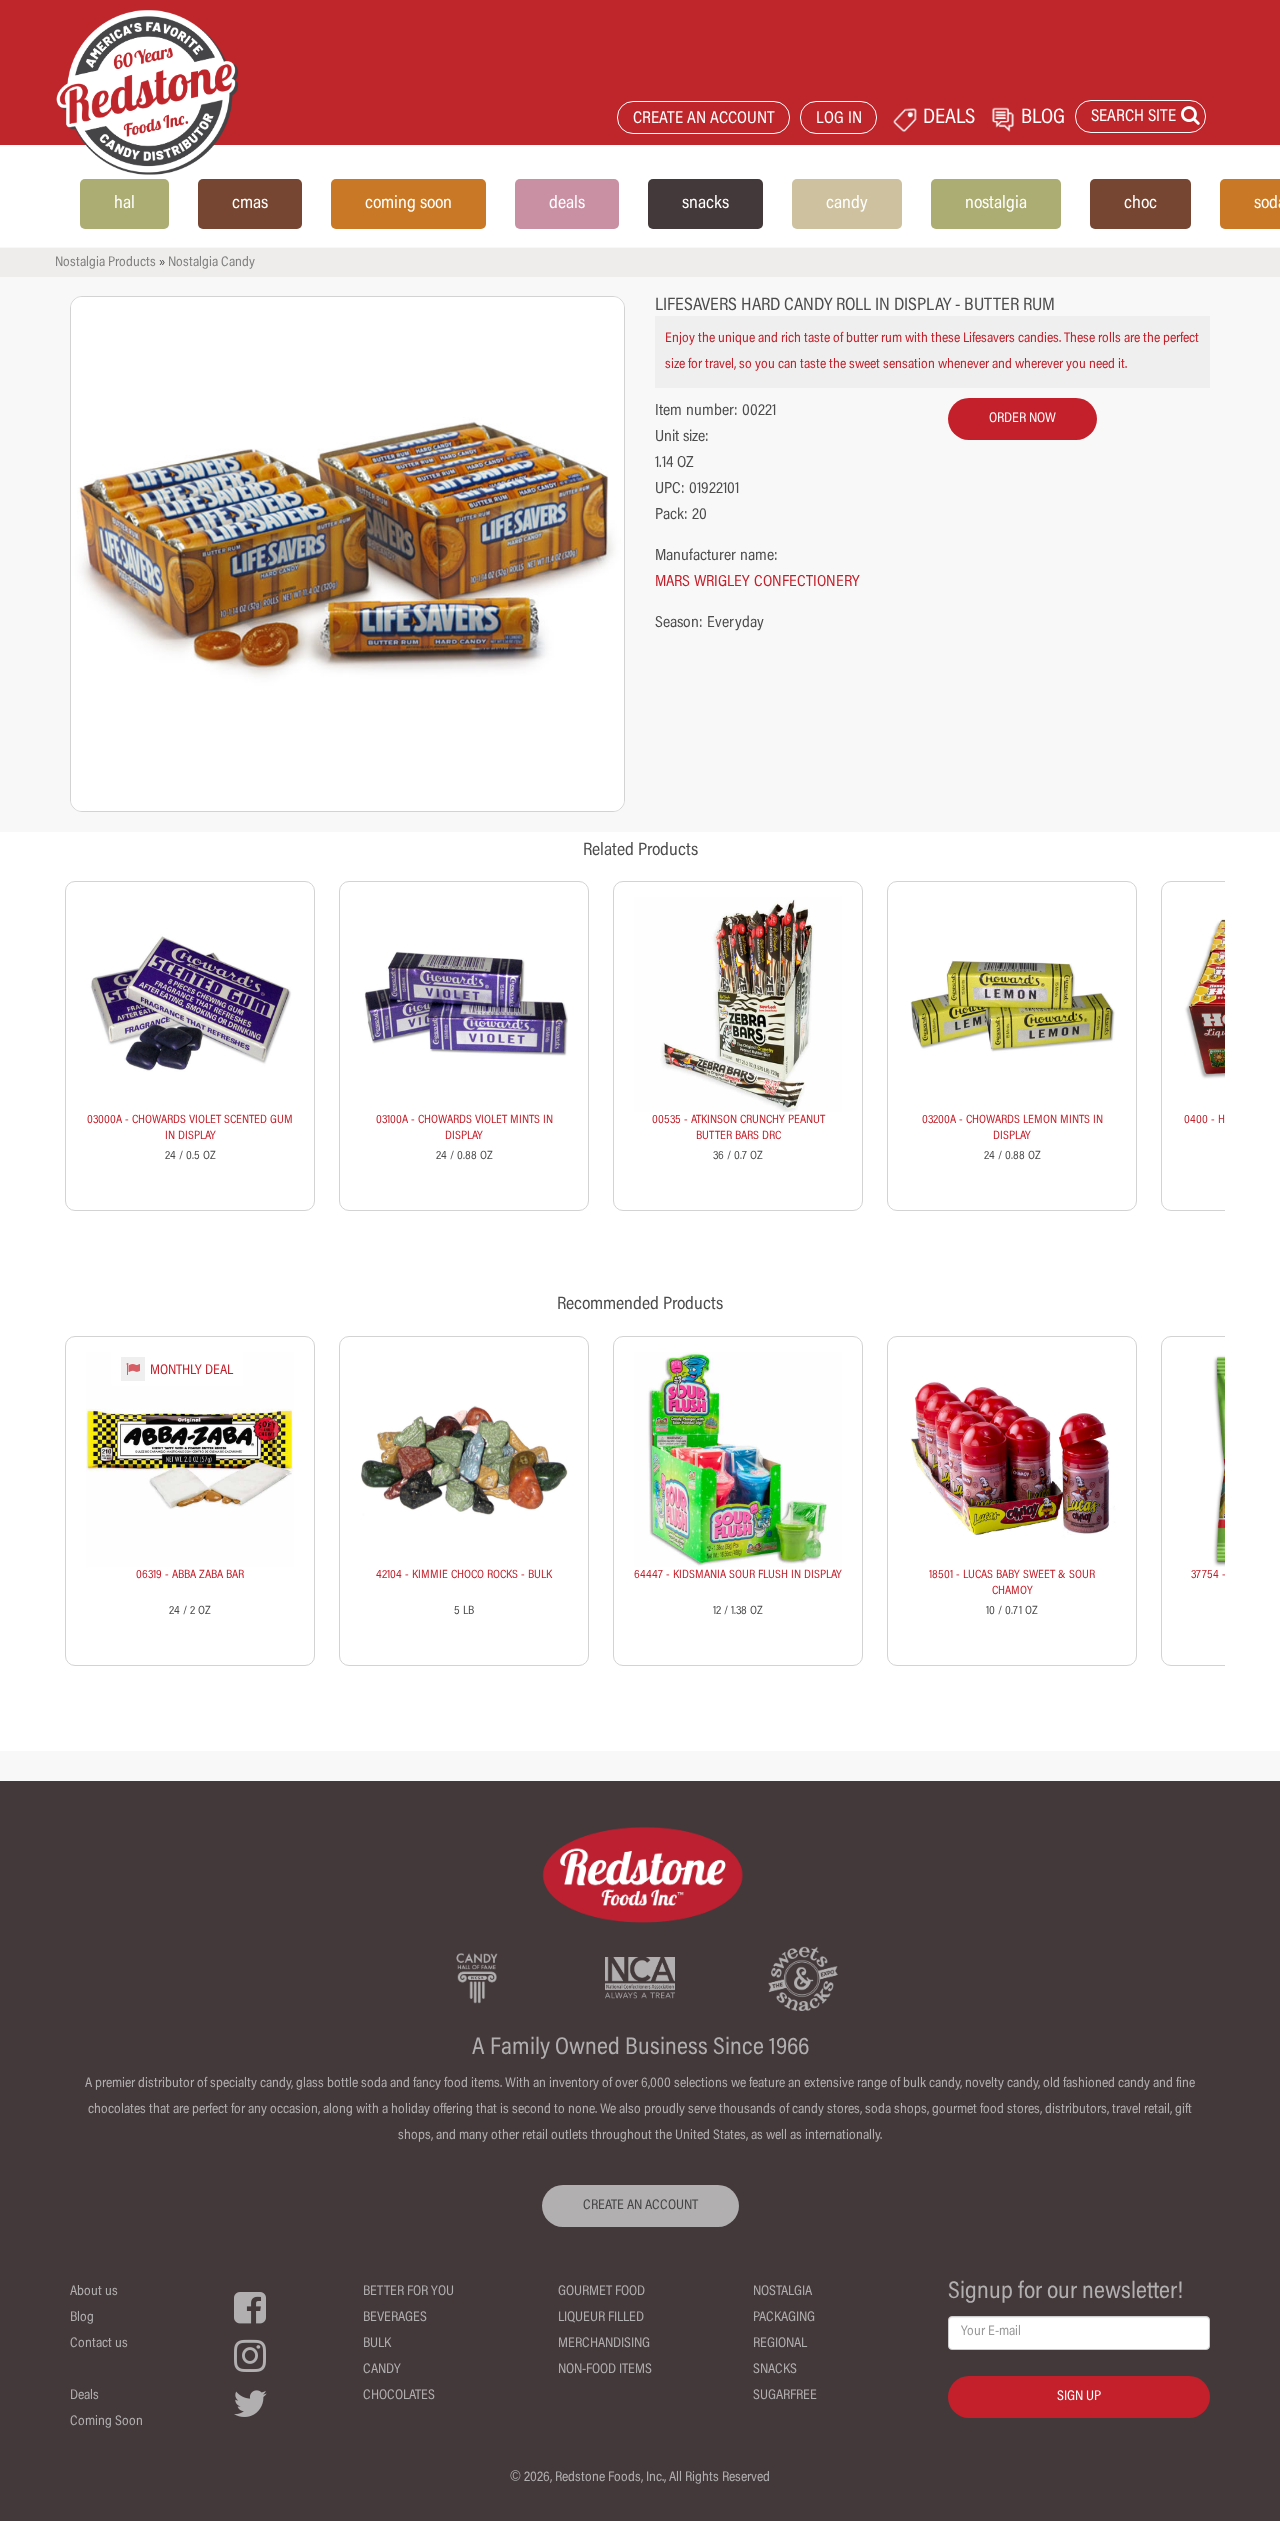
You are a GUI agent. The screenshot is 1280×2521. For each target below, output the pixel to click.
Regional (780, 2344)
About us (94, 2292)
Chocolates (399, 2396)
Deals (84, 2396)
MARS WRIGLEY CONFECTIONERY (757, 582)
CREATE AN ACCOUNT (704, 119)
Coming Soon (106, 2422)
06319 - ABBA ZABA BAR (190, 1575)
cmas (250, 204)
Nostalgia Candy (211, 263)
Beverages (395, 2318)
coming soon (408, 204)
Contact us (99, 2344)
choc (1140, 204)
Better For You (408, 2292)
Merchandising (604, 2344)
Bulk (377, 2344)
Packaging (784, 2318)
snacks (705, 204)
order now (1022, 419)
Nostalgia (782, 2292)
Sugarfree (785, 2396)
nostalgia (996, 204)
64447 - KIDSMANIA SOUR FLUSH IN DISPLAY (738, 1575)
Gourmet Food (601, 2292)
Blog (82, 2318)
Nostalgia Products (105, 263)
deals (567, 204)
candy (847, 204)
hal (124, 204)
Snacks (775, 2370)
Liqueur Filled (601, 2318)
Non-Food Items (605, 2370)
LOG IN (839, 119)
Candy (382, 2370)
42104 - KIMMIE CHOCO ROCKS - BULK (464, 1575)
